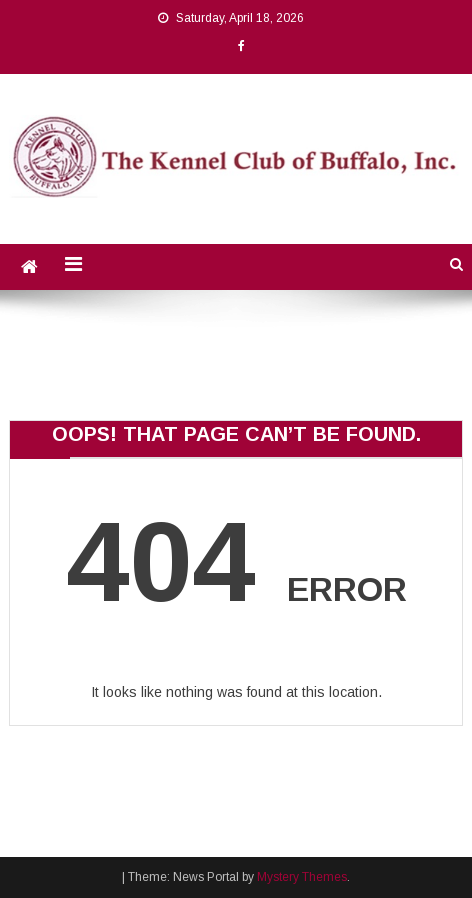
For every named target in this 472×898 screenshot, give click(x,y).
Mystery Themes (302, 877)
